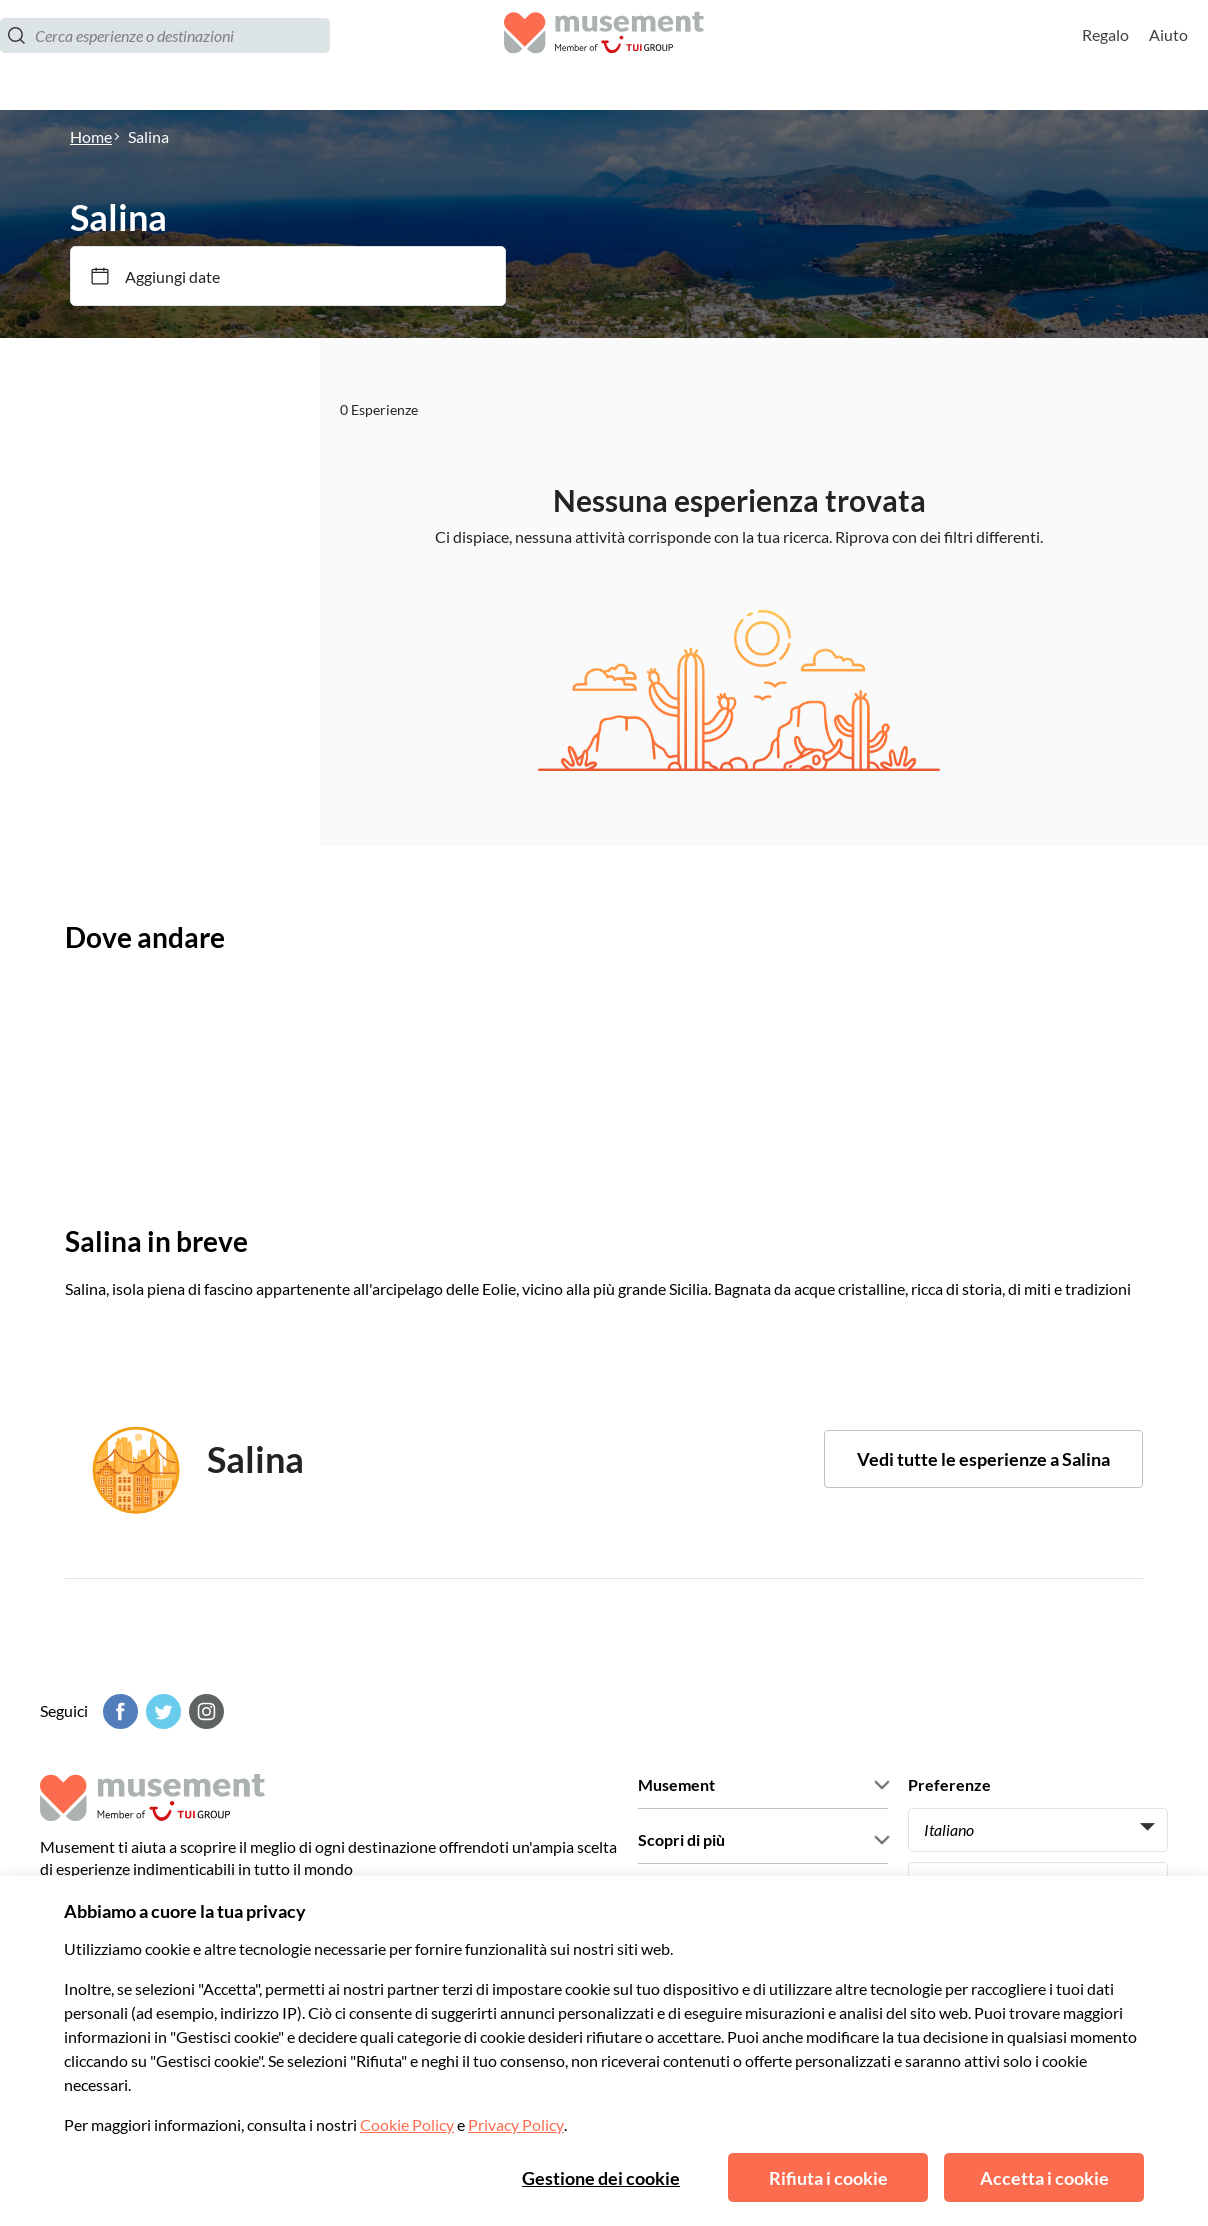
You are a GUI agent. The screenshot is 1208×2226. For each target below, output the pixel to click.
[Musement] (604, 55)
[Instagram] (204, 1711)
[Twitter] (161, 1711)
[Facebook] (118, 1711)
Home (91, 136)
